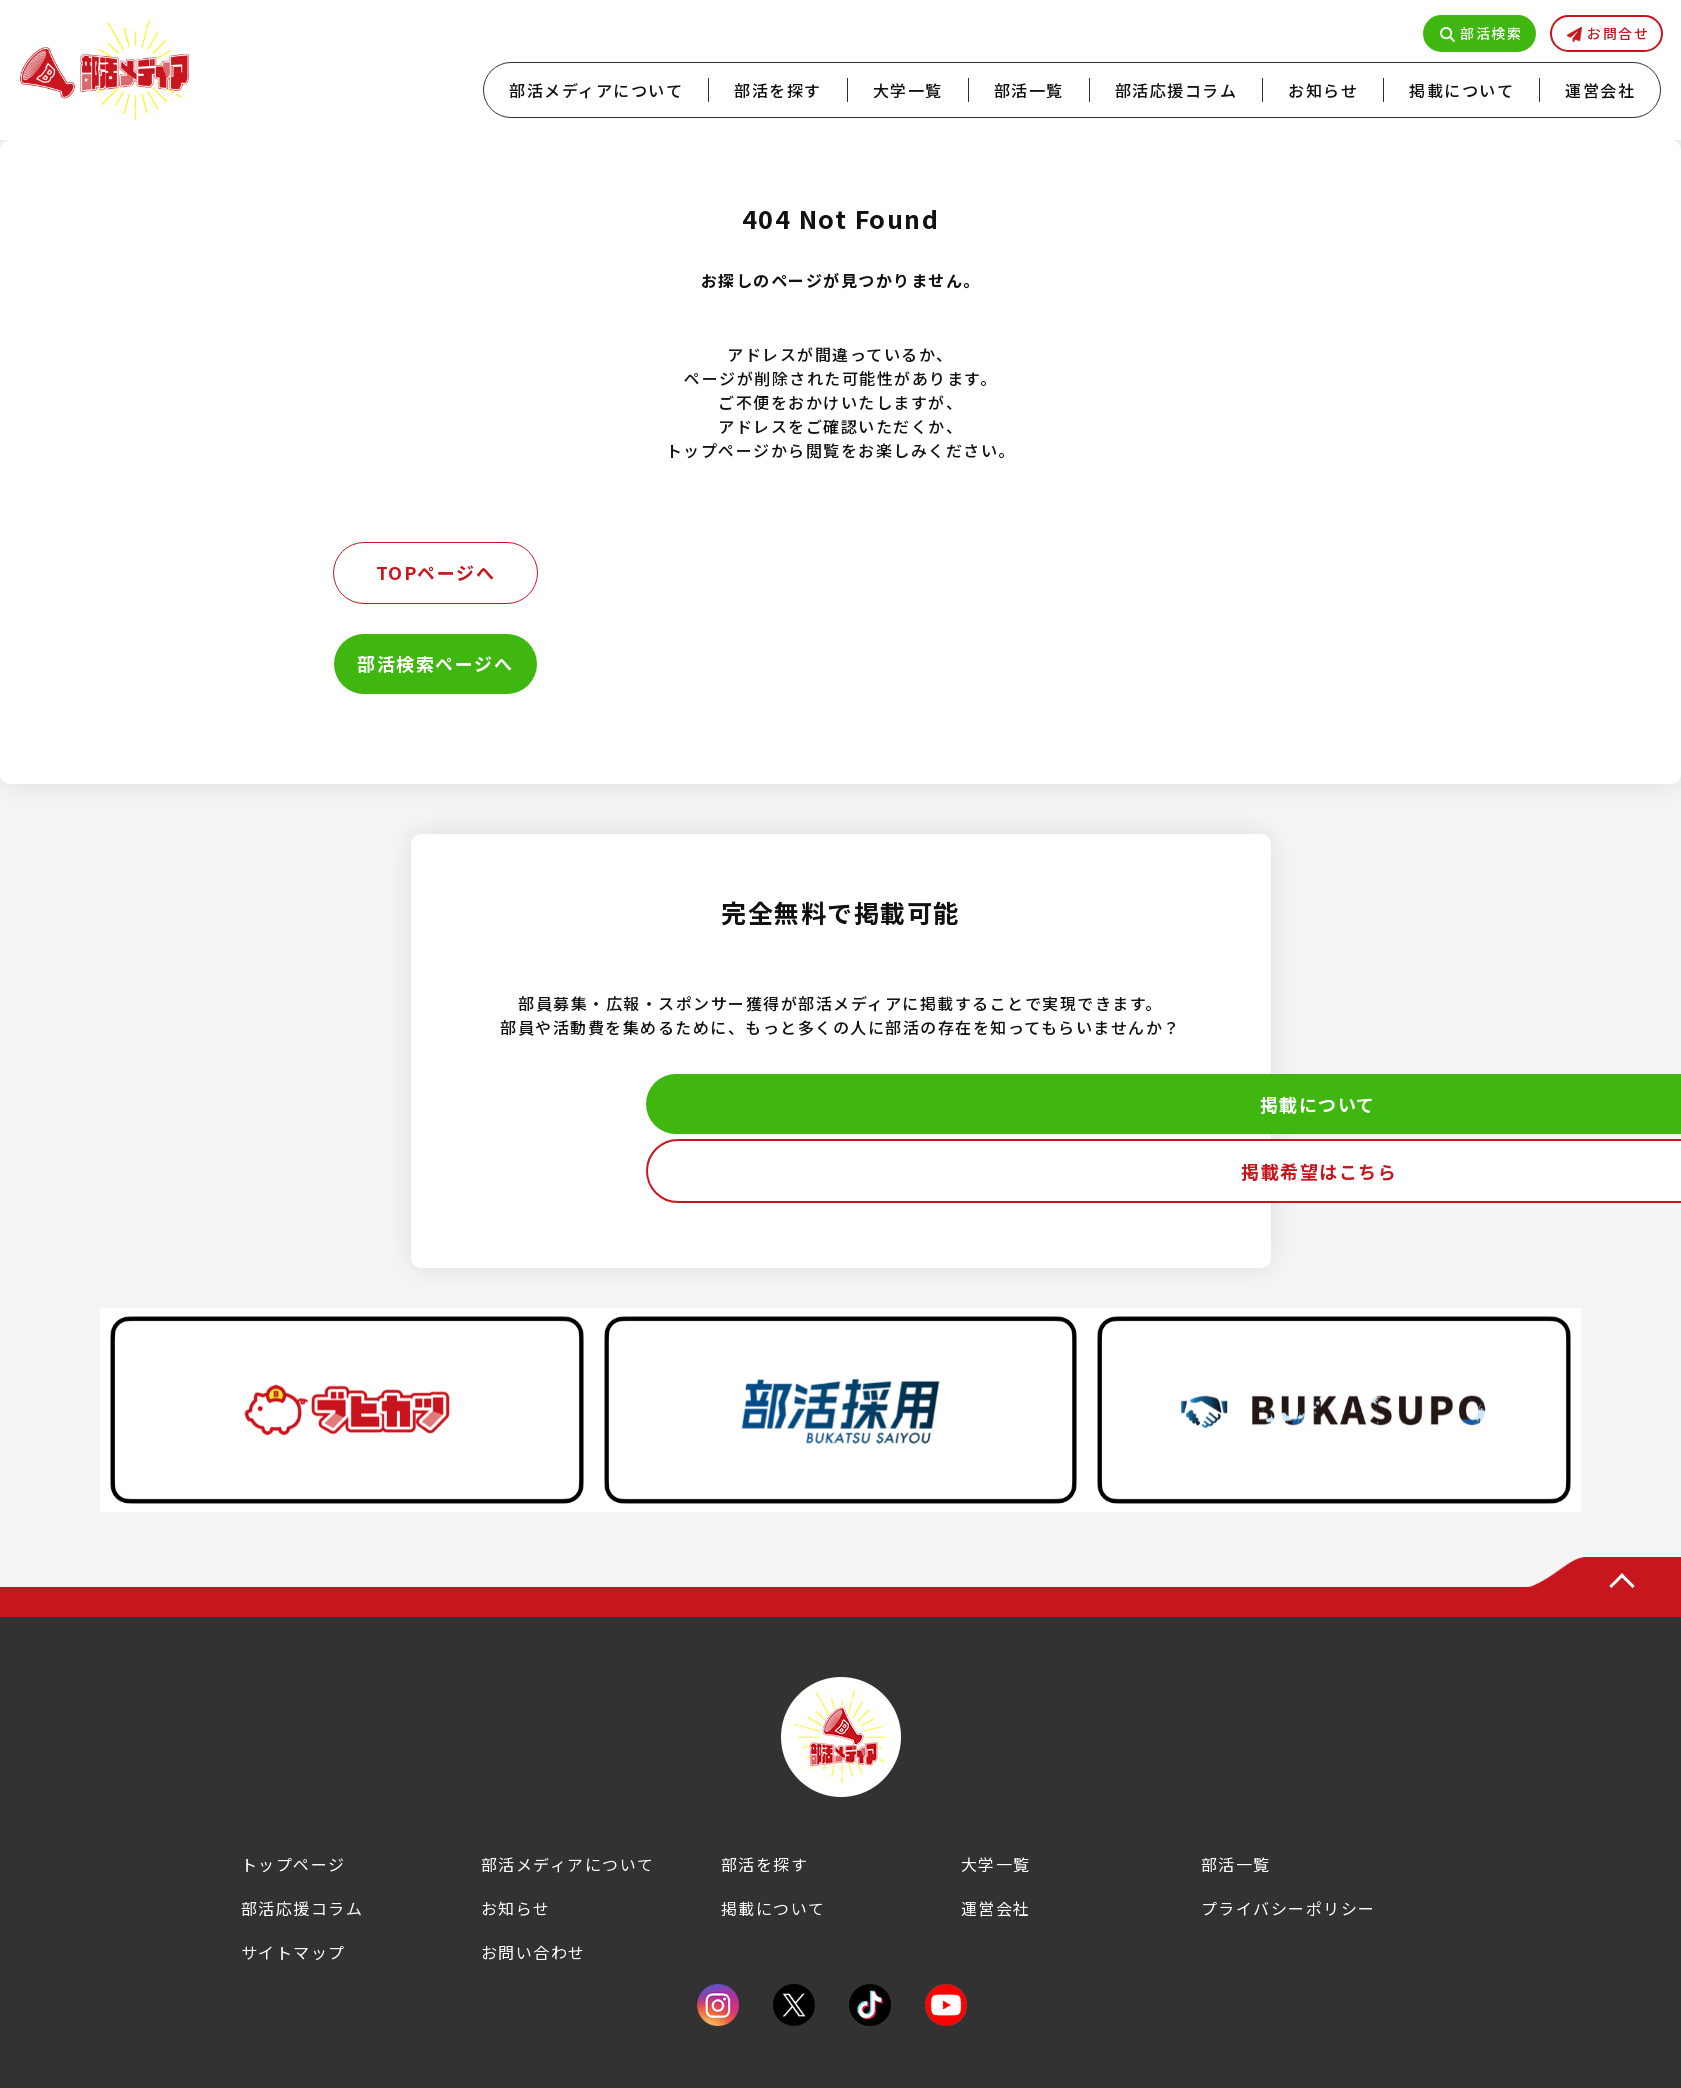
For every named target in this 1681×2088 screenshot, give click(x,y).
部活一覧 (1029, 90)
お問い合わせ (533, 1952)
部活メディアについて (596, 90)
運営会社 (1600, 90)
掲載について (1461, 90)
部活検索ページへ (435, 663)
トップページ (293, 1864)
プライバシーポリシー (1288, 1908)
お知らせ (1323, 90)
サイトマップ (293, 1952)
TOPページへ (436, 572)
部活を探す (778, 90)
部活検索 (1491, 33)
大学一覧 (908, 90)
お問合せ (1618, 33)
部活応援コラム (1176, 90)
